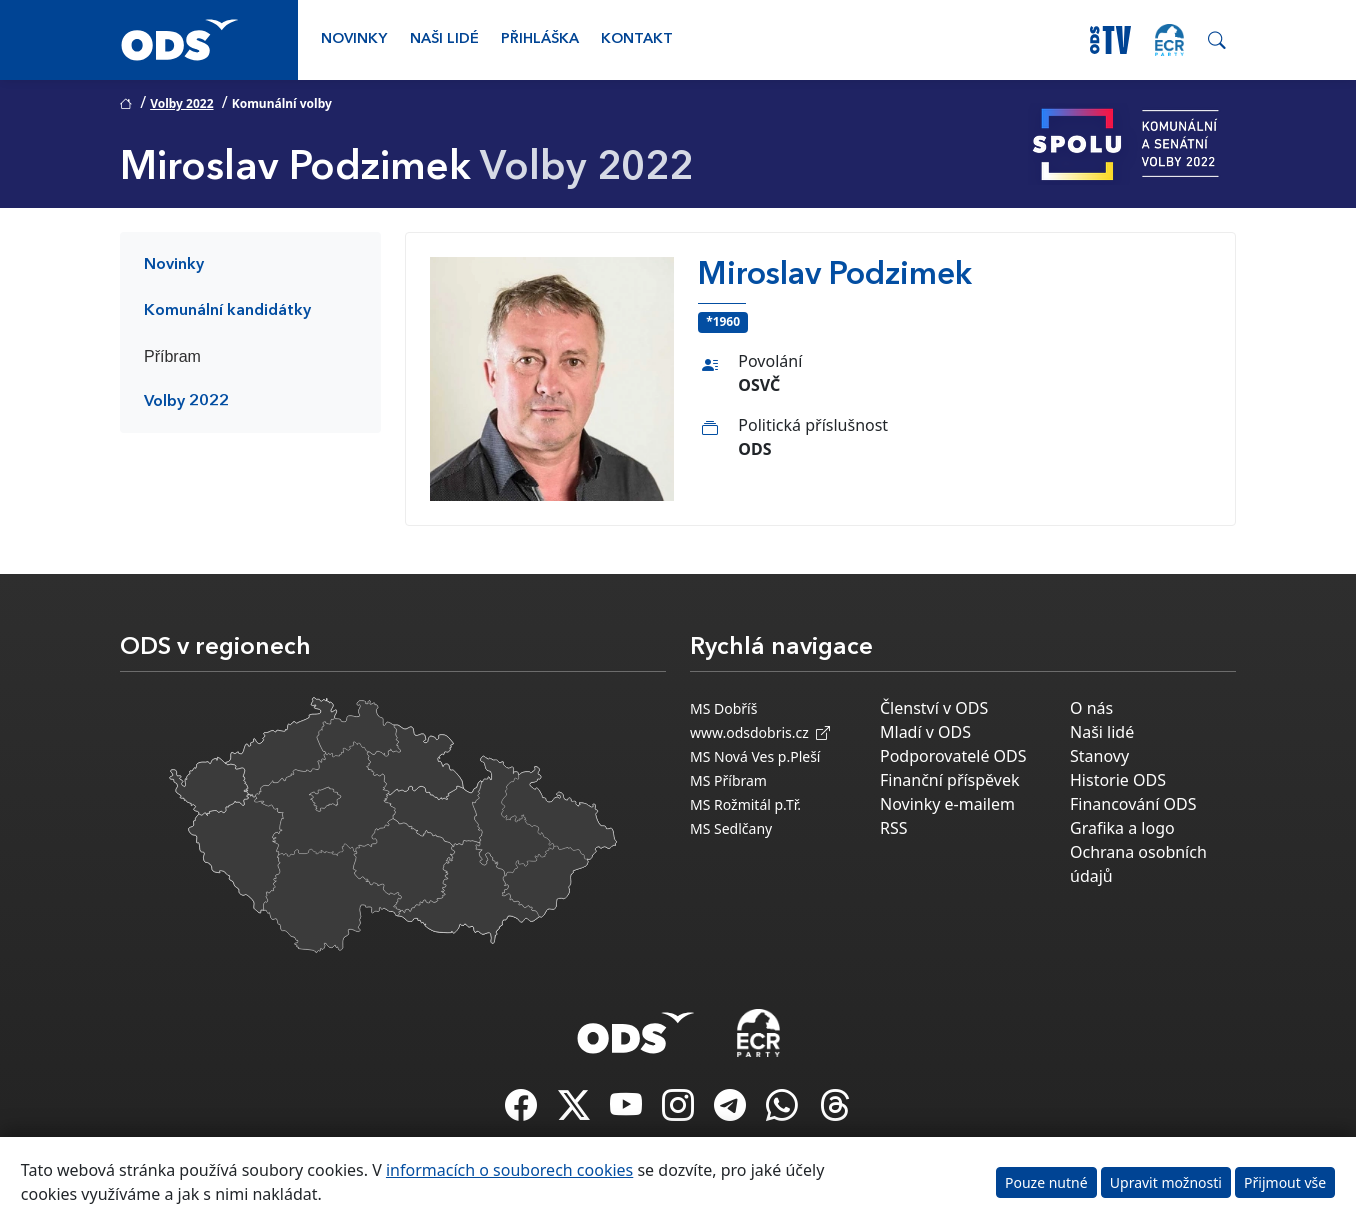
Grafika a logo (1122, 828)
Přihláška (540, 39)
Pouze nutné (1046, 1182)
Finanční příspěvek (950, 780)
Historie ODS (1118, 780)
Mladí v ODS (925, 732)
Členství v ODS (934, 708)
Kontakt (637, 39)
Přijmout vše (1285, 1182)
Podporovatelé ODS (953, 756)
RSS (894, 828)
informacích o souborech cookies (509, 1170)
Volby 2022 (181, 103)
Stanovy (1099, 756)
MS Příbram (728, 780)
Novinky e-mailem (947, 804)
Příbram (172, 356)
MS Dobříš (723, 708)
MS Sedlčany (731, 828)
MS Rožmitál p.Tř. (745, 804)
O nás (1091, 708)
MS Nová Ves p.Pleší (755, 756)
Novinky (354, 39)
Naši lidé (444, 39)
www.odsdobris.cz (760, 732)
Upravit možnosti (1166, 1182)
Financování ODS (1133, 804)
